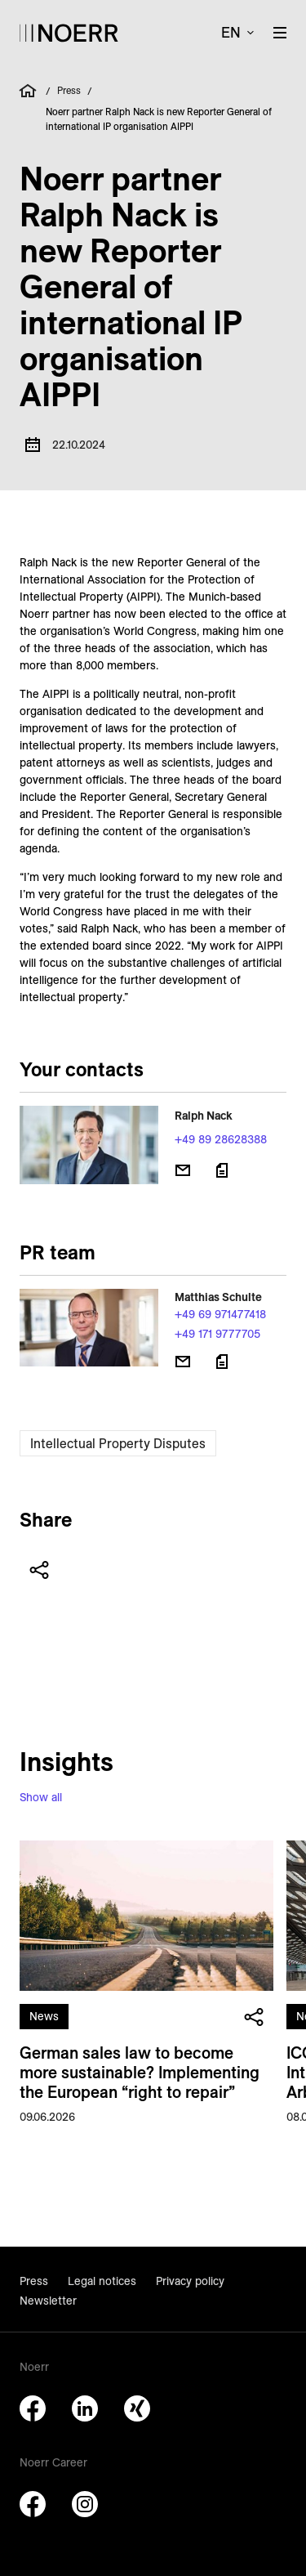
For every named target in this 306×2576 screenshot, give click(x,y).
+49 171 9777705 (217, 1333)
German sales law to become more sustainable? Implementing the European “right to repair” (139, 2072)
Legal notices (102, 2281)
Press (69, 90)
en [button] (231, 32)
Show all (41, 1797)
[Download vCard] (222, 1170)
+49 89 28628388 (221, 1139)
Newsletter (48, 2300)
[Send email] (182, 1170)
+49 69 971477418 (220, 1314)
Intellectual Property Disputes (118, 1443)
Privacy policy (190, 2281)
